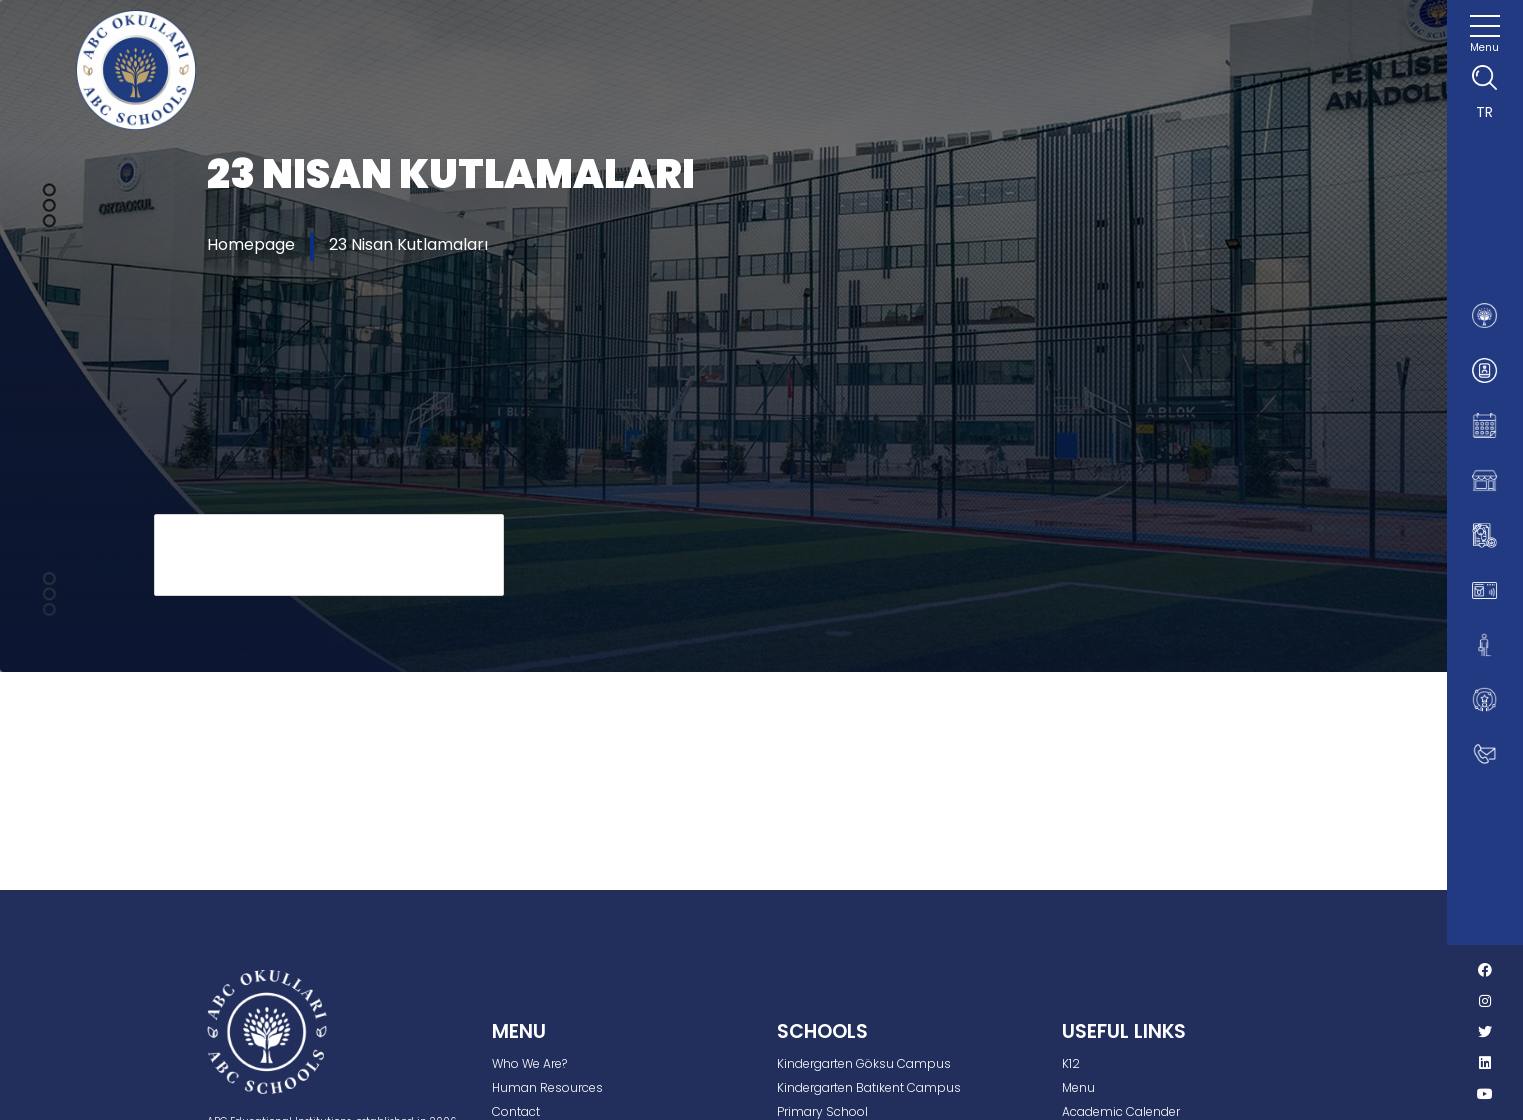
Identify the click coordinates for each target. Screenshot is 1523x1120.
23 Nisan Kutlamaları (408, 244)
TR (1484, 112)
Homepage (251, 244)
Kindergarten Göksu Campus (864, 1063)
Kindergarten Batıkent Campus (869, 1087)
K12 (1071, 1063)
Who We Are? (529, 1063)
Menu (1078, 1087)
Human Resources (547, 1087)
